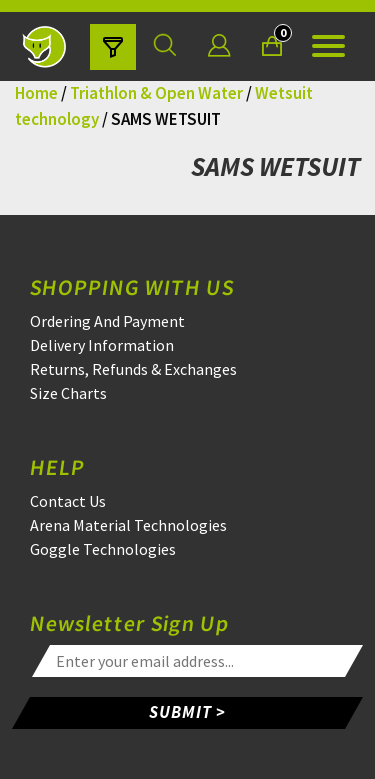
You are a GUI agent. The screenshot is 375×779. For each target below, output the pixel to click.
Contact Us (68, 501)
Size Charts (68, 393)
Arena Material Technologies (128, 525)
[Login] (219, 46)
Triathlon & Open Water (156, 93)
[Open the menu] (328, 46)
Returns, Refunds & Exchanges (133, 369)
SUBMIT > (187, 712)
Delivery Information (102, 345)
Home (36, 93)
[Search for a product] (165, 46)
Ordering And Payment (107, 321)
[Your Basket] (272, 46)
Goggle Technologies (103, 549)
